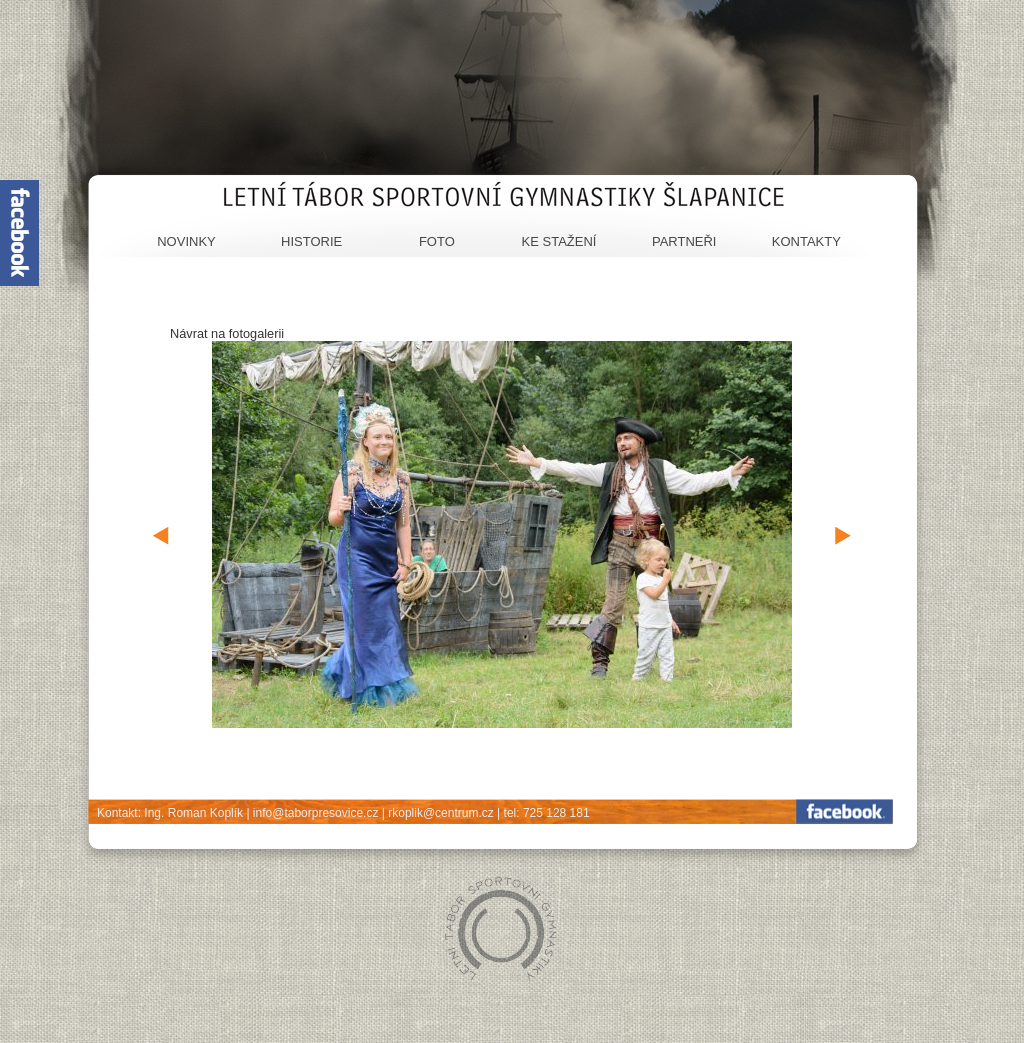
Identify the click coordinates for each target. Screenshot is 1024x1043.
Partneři (684, 241)
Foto (437, 241)
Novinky (186, 241)
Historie (311, 241)
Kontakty (806, 241)
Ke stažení (559, 241)
